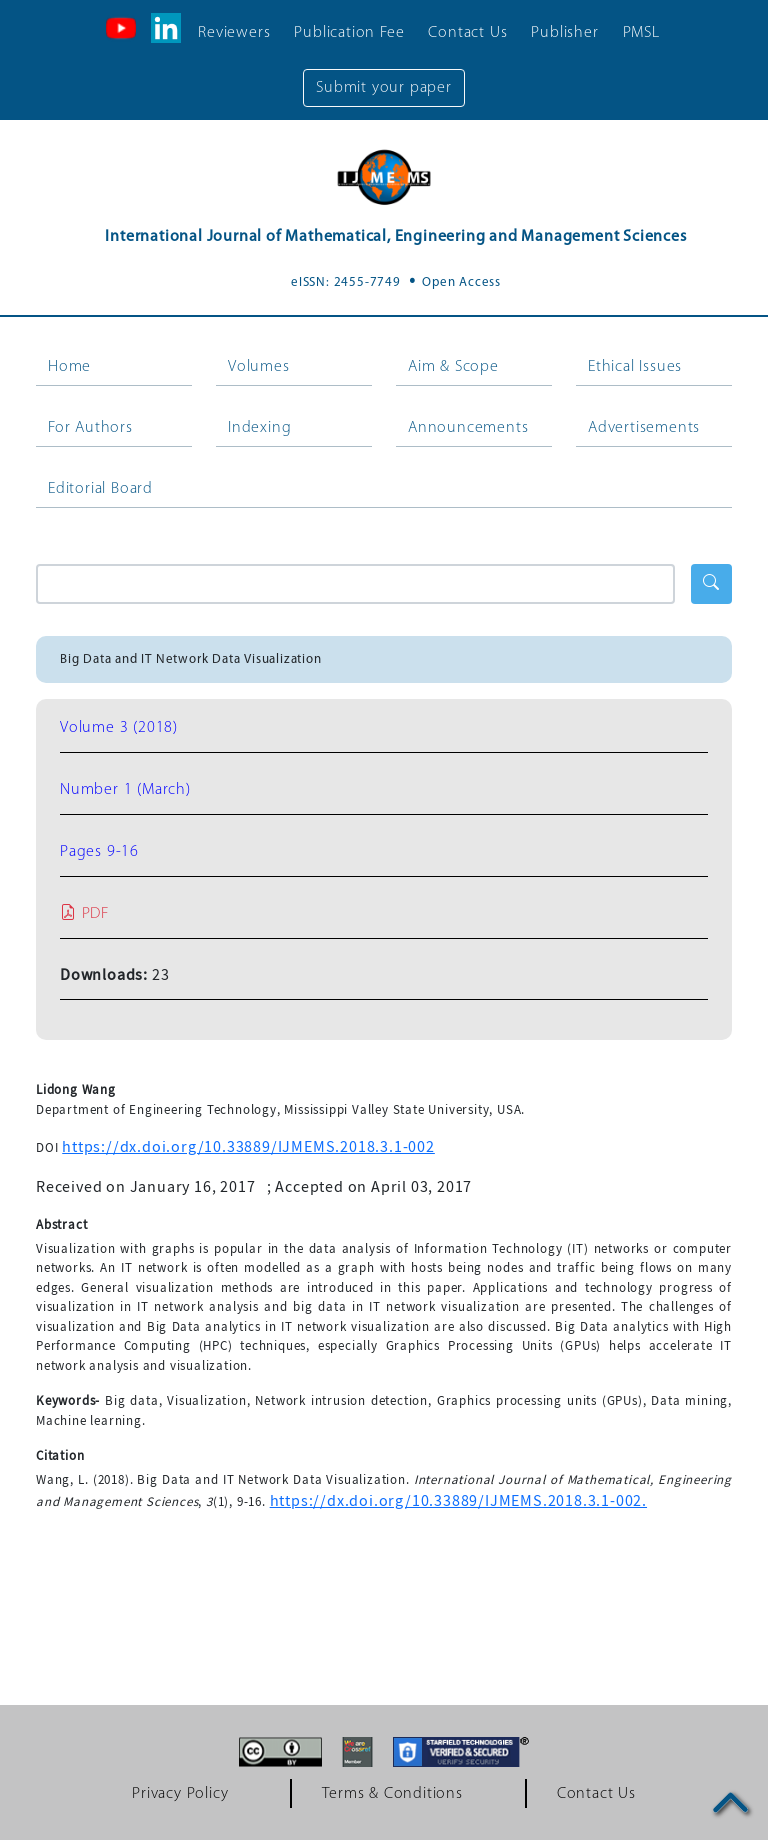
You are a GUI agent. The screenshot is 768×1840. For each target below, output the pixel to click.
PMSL (641, 33)
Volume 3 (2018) (119, 728)
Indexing (259, 428)
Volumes (259, 367)
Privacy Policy (180, 1794)
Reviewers (234, 33)
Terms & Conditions (392, 1794)
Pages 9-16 (99, 852)
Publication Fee (349, 33)
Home (69, 367)
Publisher (564, 33)
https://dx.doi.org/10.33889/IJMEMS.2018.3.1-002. (458, 1501)
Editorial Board (100, 489)
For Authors (90, 428)
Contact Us (467, 33)
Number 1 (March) (125, 790)
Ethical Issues (635, 367)
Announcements (468, 428)
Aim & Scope (453, 367)
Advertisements (644, 428)
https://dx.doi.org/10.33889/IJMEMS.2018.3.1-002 (248, 1147)
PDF (84, 914)
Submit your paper (384, 88)
